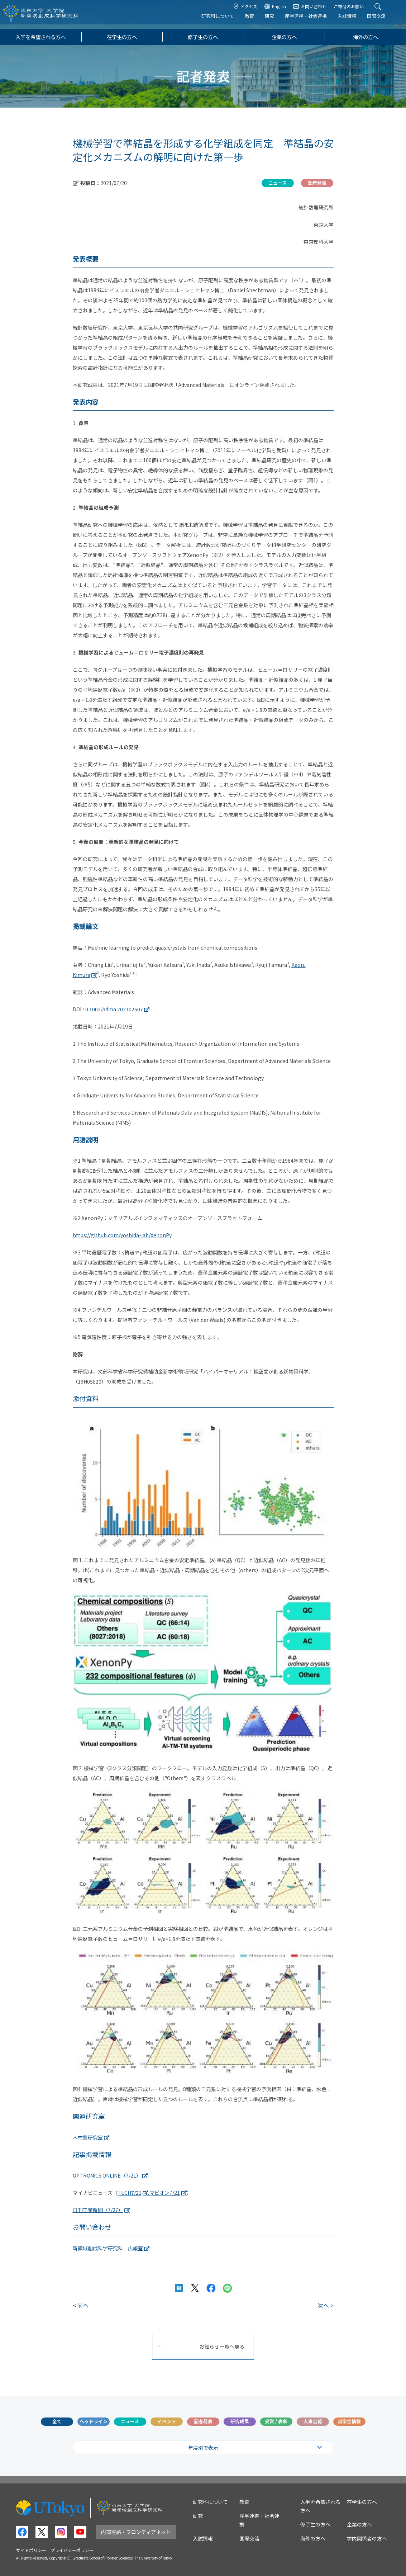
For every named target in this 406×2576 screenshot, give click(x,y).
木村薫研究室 (88, 2137)
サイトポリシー (31, 2550)
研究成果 (239, 2421)
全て (57, 2421)
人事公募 (313, 2421)
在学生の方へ (122, 37)
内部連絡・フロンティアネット (136, 2531)
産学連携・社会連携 (312, 20)
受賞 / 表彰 (276, 2421)
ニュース (130, 2421)
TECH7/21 (130, 2192)
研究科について (223, 20)
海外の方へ (365, 37)
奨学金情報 (349, 2421)
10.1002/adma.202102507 (112, 1009)
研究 (275, 20)
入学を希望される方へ (40, 37)
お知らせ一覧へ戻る (221, 2346)
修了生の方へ (203, 37)
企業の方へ (284, 37)
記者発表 (203, 2421)
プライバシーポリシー (72, 2550)
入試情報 (353, 20)
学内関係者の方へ (367, 2538)
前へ (83, 2305)
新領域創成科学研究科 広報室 (108, 2248)
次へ (323, 2305)
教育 (255, 20)
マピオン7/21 (164, 2192)
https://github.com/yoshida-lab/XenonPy (122, 1235)
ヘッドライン (94, 2421)
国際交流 (382, 20)
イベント (166, 2421)
